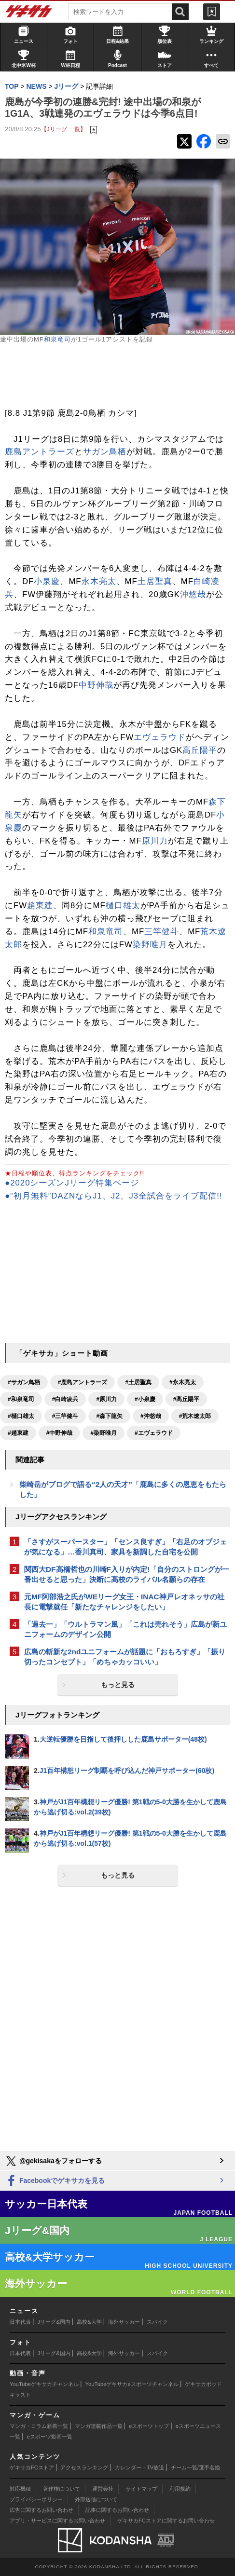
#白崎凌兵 (65, 1399)
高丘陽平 (199, 750)
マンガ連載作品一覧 (99, 2426)
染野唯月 (150, 944)
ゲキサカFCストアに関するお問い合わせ (166, 2520)
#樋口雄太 (21, 1416)
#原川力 (106, 1399)
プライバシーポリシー (36, 2499)
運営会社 (102, 2489)
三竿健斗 (161, 931)
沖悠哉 (193, 594)
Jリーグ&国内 (54, 2322)
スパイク (157, 2322)
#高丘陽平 (186, 1399)
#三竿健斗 (65, 1416)
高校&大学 (89, 2322)
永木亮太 (99, 581)
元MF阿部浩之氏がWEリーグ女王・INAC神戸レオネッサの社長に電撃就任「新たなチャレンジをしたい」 (124, 1602)
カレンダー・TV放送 (139, 2467)
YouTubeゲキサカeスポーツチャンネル (132, 2384)
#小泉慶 (145, 1399)
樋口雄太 (123, 905)
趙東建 (40, 905)
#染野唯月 (103, 1433)
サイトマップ (141, 2489)
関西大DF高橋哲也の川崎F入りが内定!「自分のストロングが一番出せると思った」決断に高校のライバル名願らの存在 (126, 1574)
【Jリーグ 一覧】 (63, 129)
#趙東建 (18, 1433)
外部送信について (96, 2499)
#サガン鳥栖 (24, 1382)
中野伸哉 (96, 685)
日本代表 (20, 2322)
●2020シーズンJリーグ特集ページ (72, 1182)
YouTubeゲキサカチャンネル (44, 2384)
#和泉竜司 (21, 1399)
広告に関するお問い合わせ (41, 2510)
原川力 (155, 840)
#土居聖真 (138, 1382)
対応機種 (20, 2489)
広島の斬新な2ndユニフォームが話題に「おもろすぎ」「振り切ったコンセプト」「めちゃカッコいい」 (124, 1657)
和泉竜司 (57, 339)
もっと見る (118, 1685)
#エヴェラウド (154, 1433)
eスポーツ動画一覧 (49, 2437)
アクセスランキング (84, 2467)
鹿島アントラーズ (39, 451)
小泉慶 (47, 581)
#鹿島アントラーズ (83, 1382)
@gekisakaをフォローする (53, 2161)
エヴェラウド (160, 737)
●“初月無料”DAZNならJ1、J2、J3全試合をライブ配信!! (113, 1195)
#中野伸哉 (59, 1433)
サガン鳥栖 (104, 451)
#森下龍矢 (109, 1416)
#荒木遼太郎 (195, 1416)
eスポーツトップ (149, 2426)
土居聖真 (155, 581)
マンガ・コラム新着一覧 (39, 2426)
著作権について (61, 2489)
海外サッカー (124, 2322)
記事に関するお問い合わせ (117, 2510)
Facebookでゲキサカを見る (55, 2181)
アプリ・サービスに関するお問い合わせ (57, 2520)
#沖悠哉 (150, 1416)
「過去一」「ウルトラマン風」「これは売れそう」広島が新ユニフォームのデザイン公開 (125, 1629)
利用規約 (180, 2489)
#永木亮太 (182, 1382)
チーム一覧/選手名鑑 (195, 2467)
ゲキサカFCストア (32, 2467)
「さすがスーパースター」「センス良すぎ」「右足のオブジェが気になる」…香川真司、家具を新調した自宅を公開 (125, 1547)
